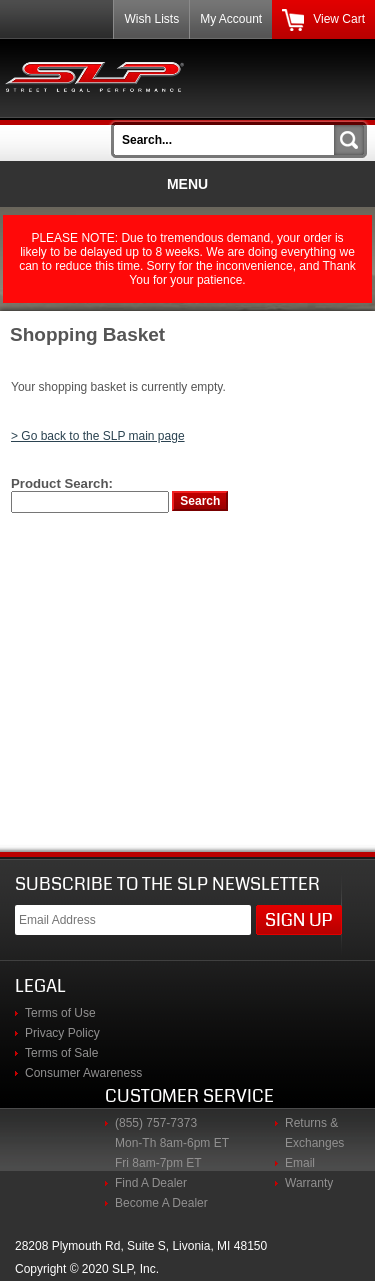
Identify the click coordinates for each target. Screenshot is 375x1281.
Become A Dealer (161, 1203)
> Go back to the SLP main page (98, 436)
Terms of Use (60, 1013)
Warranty (309, 1183)
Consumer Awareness (83, 1073)
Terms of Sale (61, 1053)
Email (300, 1163)
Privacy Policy (62, 1033)
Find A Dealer (151, 1183)
